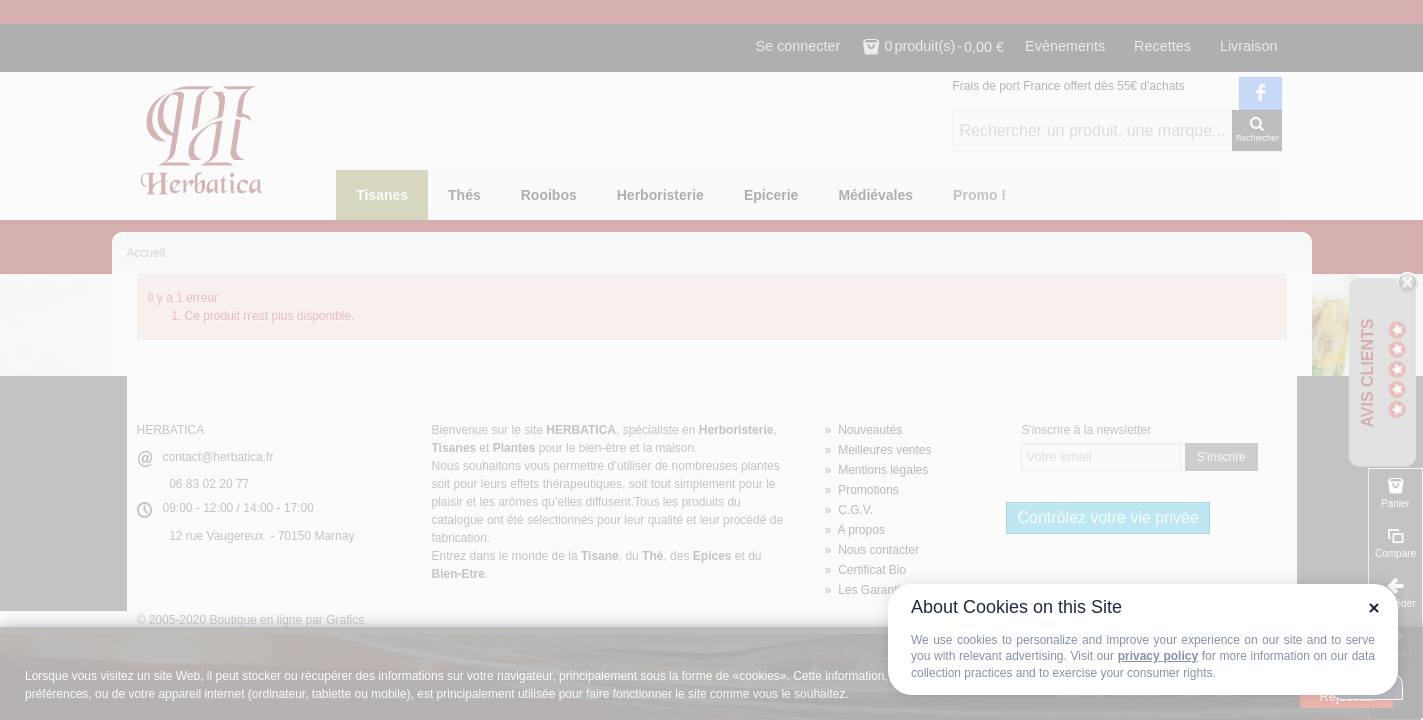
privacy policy (1158, 656)
